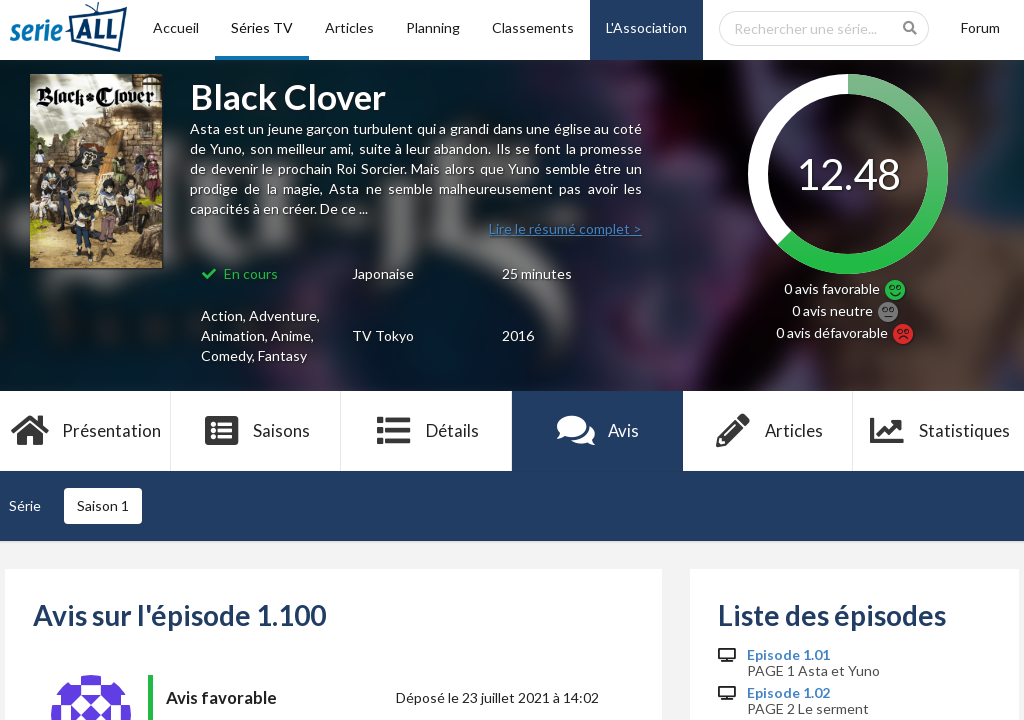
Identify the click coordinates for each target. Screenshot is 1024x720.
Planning (433, 27)
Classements (533, 27)
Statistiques (938, 431)
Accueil (176, 27)
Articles (349, 27)
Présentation (85, 431)
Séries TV (262, 27)
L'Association (646, 27)
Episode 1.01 (788, 655)
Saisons (256, 431)
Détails (426, 431)
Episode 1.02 (788, 693)
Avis (597, 431)
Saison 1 (103, 505)
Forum (980, 27)
